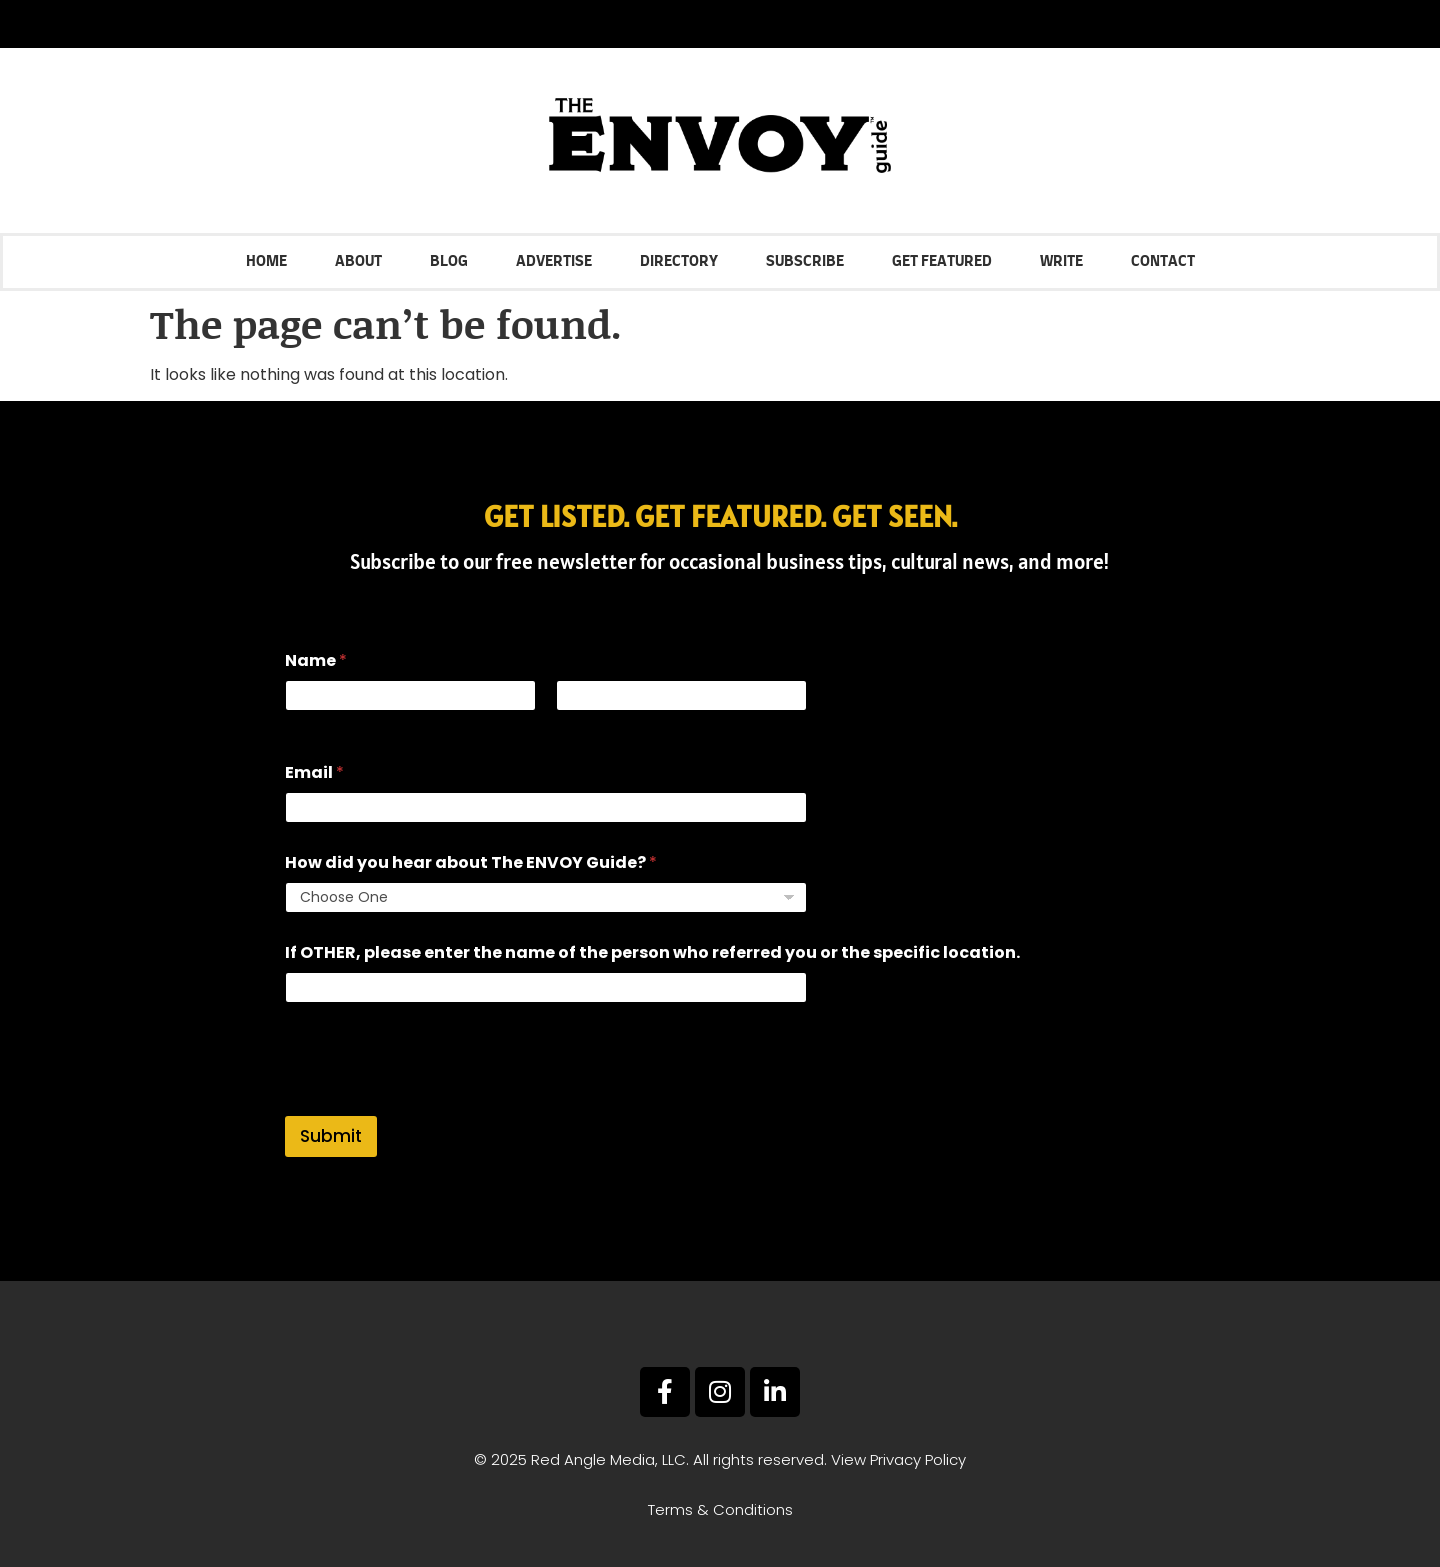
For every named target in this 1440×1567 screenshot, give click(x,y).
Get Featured (942, 261)
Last (570, 724)
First (299, 724)
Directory (679, 261)
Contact (1163, 261)
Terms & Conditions (720, 1509)
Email (314, 772)
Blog (449, 261)
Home (266, 261)
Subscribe (805, 261)
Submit (331, 1136)
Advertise (554, 261)
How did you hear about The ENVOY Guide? (471, 862)
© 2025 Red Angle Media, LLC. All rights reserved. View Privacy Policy (720, 1459)
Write (1061, 261)
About (358, 261)
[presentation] (437, 1103)
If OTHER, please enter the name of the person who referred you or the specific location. (652, 952)
